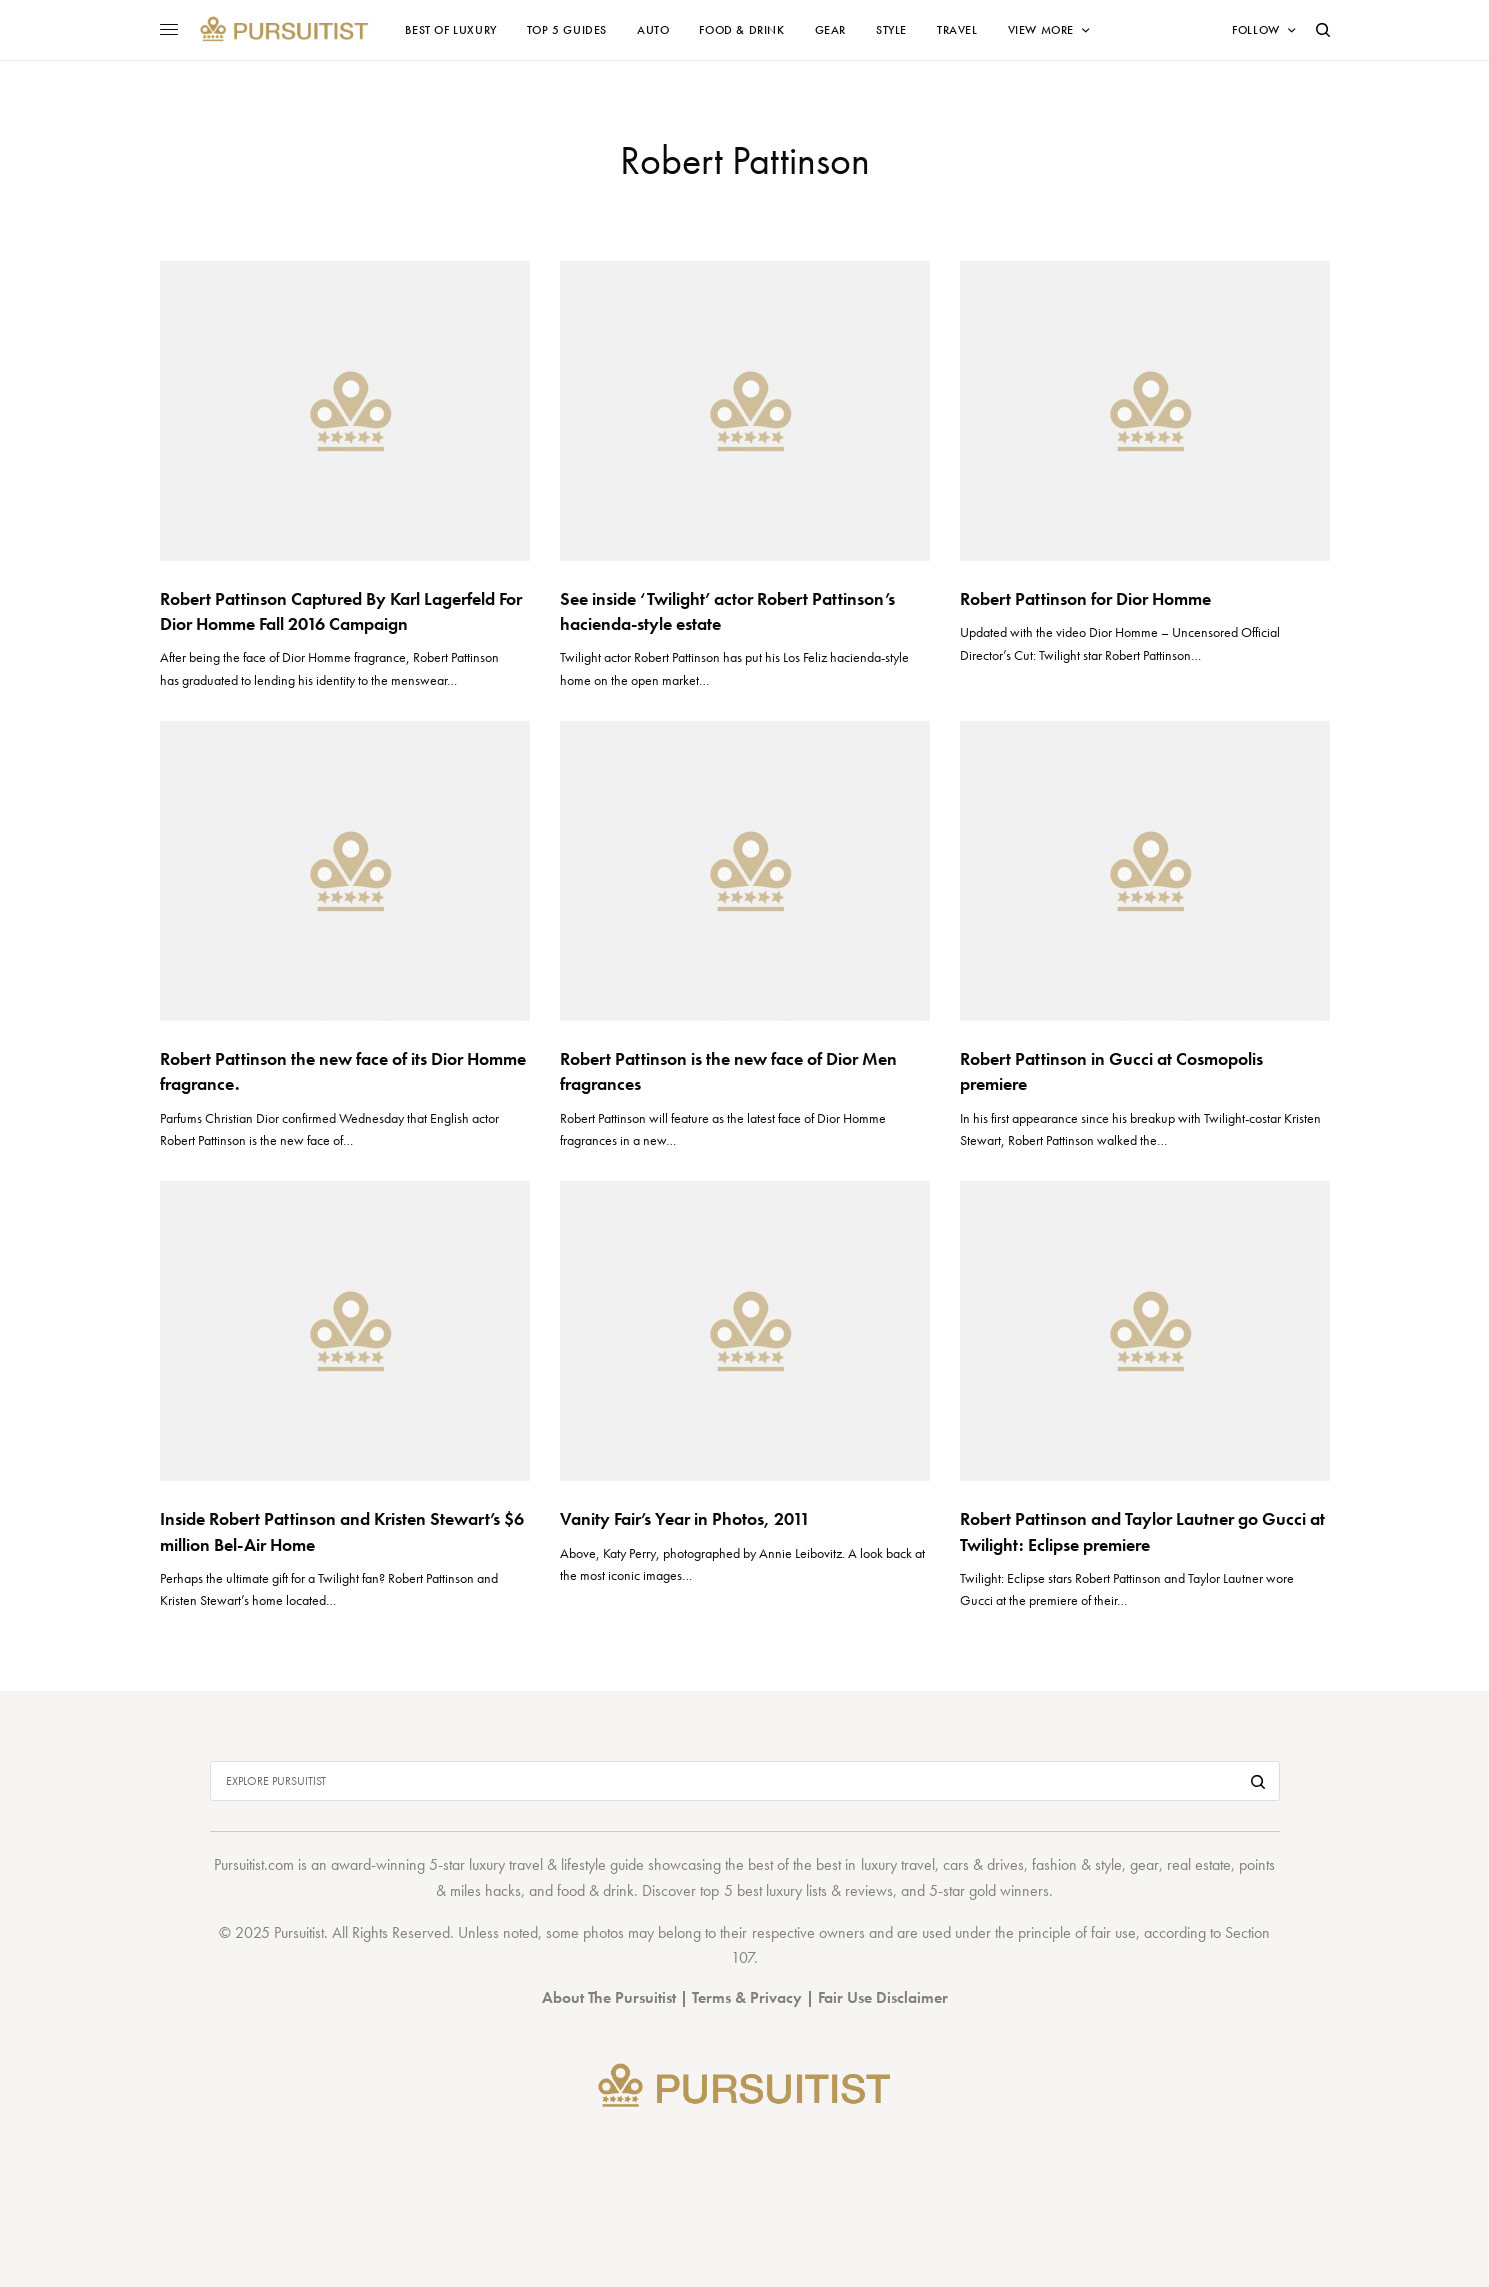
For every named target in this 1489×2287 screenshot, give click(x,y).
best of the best (794, 1864)
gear (1144, 1864)
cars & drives (983, 1864)
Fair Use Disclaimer (883, 1997)
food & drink (595, 1890)
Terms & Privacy (747, 1997)
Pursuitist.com (254, 1864)
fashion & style (1077, 1864)
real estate (1199, 1864)
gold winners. (1011, 1890)
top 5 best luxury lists (763, 1890)
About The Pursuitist (609, 1997)
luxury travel (898, 1864)
